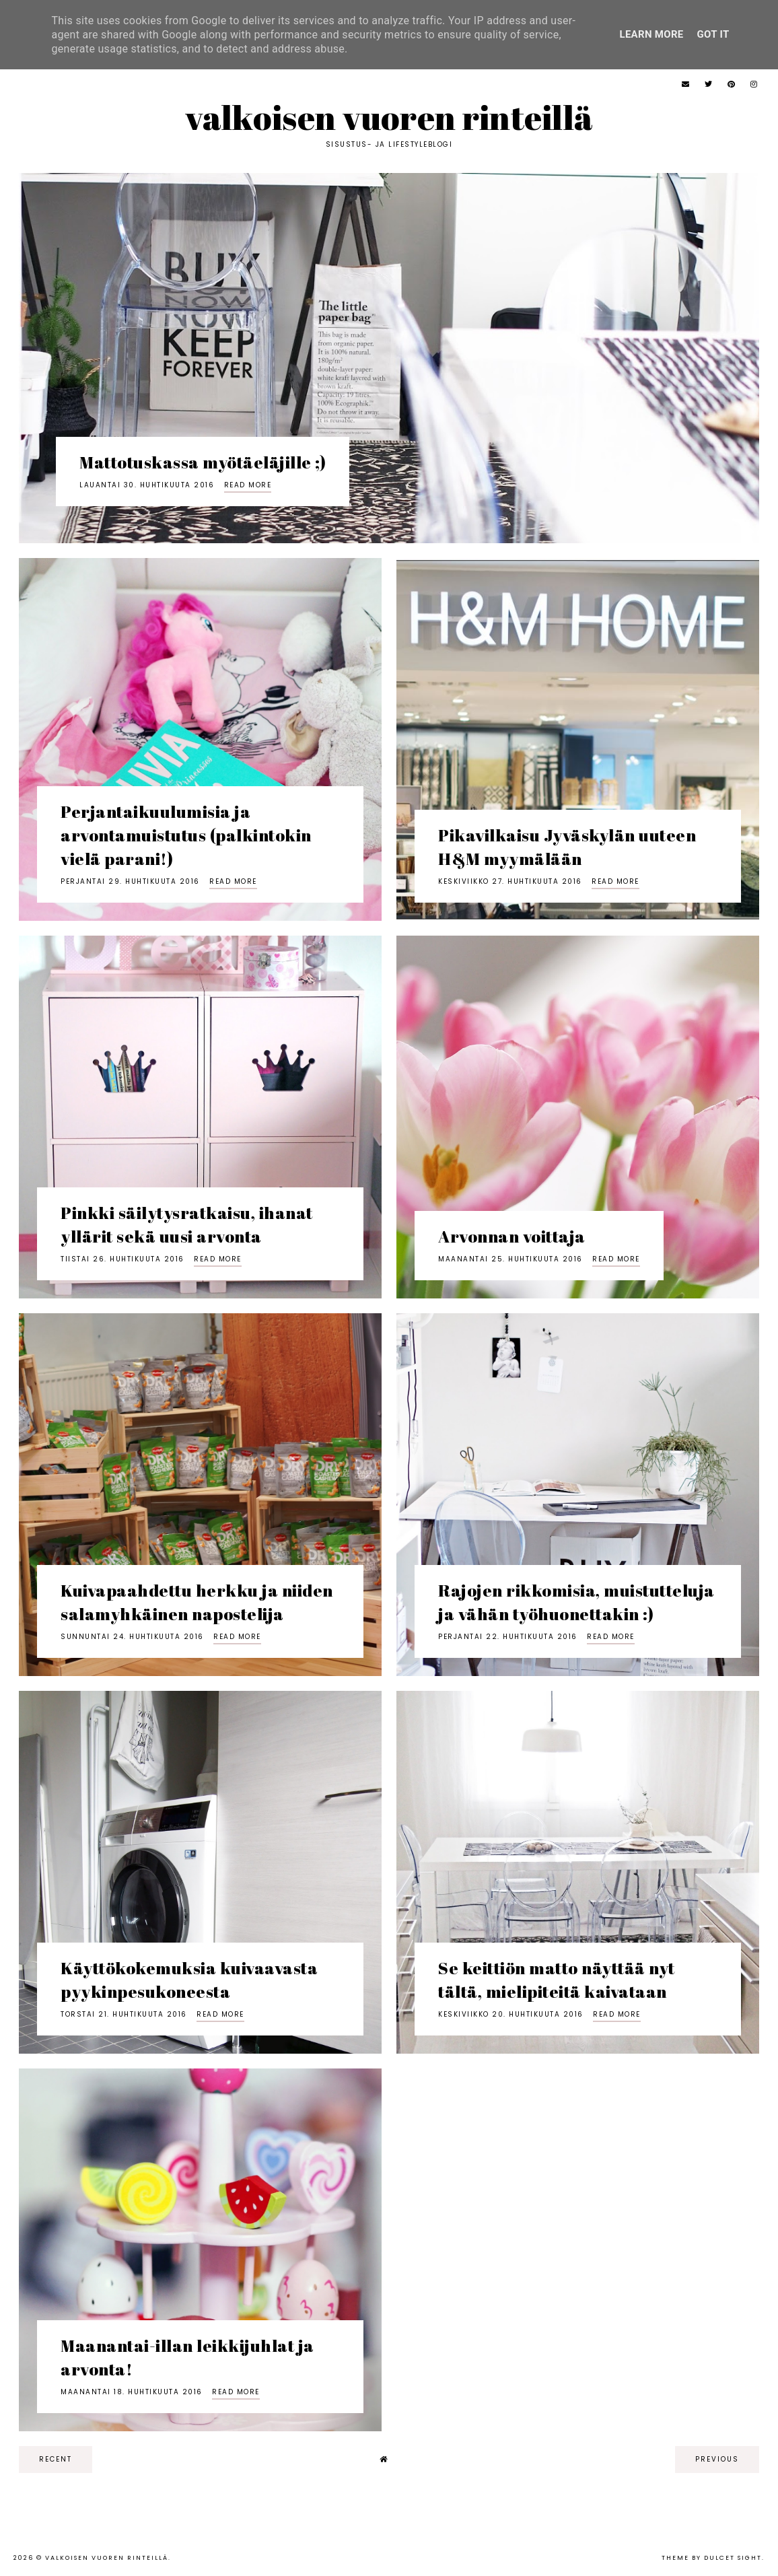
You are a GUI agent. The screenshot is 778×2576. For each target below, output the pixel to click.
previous (717, 2459)
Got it (713, 34)
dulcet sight (733, 2558)
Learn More (651, 34)
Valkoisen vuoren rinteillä (389, 117)
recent (55, 2459)
